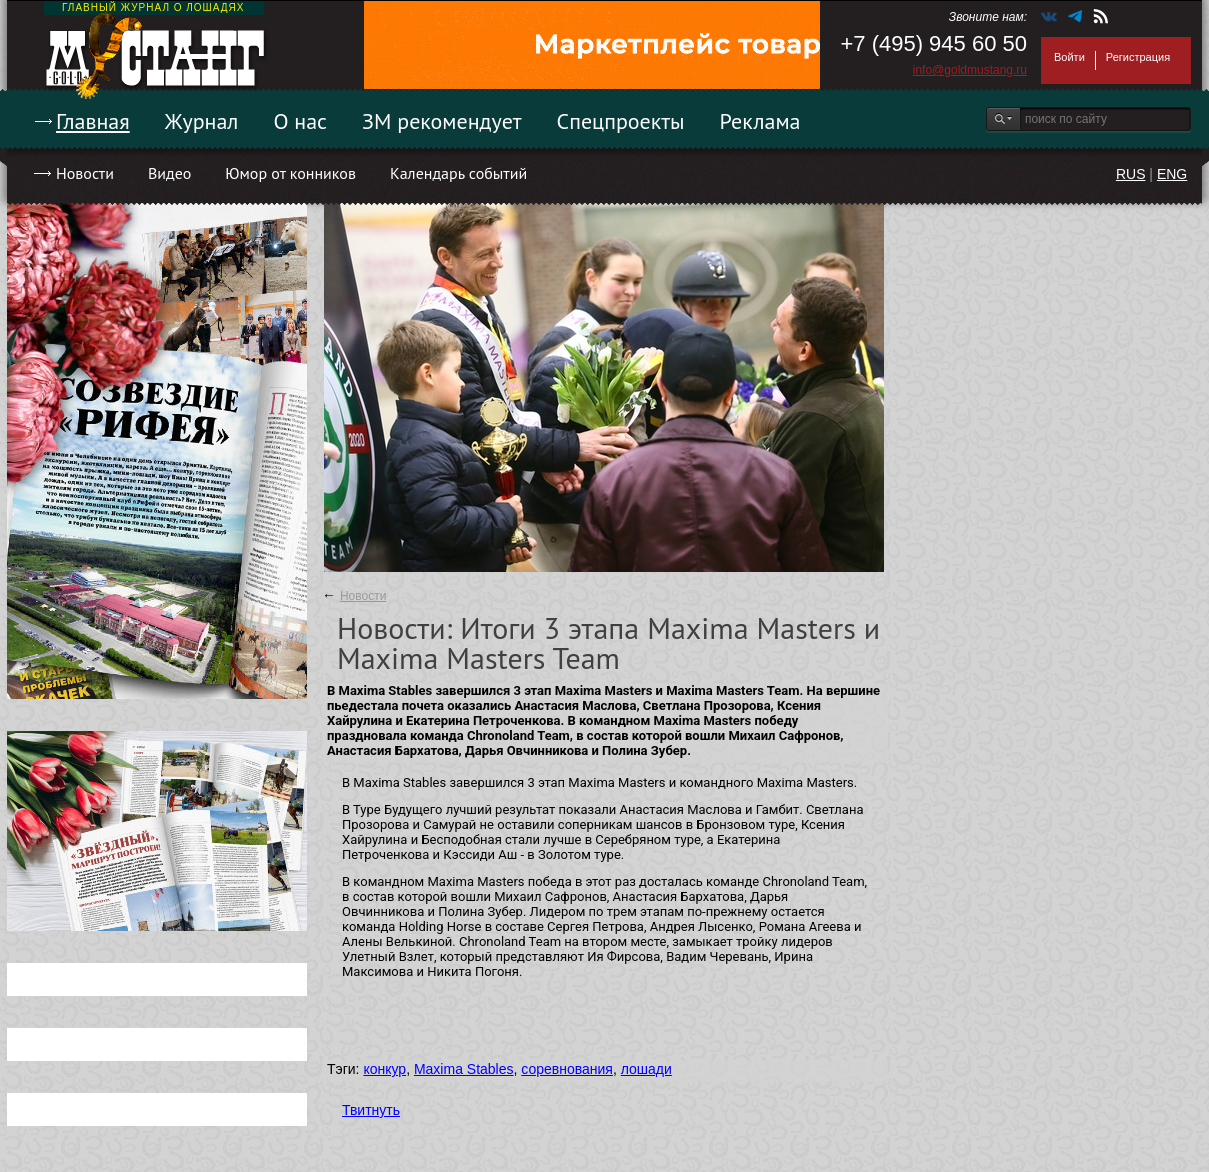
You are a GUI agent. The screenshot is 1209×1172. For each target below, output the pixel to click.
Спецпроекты (621, 121)
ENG (1172, 174)
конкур (384, 1069)
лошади (646, 1069)
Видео (169, 173)
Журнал (202, 121)
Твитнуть (371, 1110)
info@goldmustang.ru (970, 70)
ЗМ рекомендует (442, 121)
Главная (93, 121)
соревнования (567, 1069)
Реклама (760, 121)
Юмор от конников (290, 173)
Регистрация (1138, 57)
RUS (1131, 174)
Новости (85, 173)
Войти (1069, 57)
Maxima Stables (464, 1069)
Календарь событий (458, 173)
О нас (300, 121)
